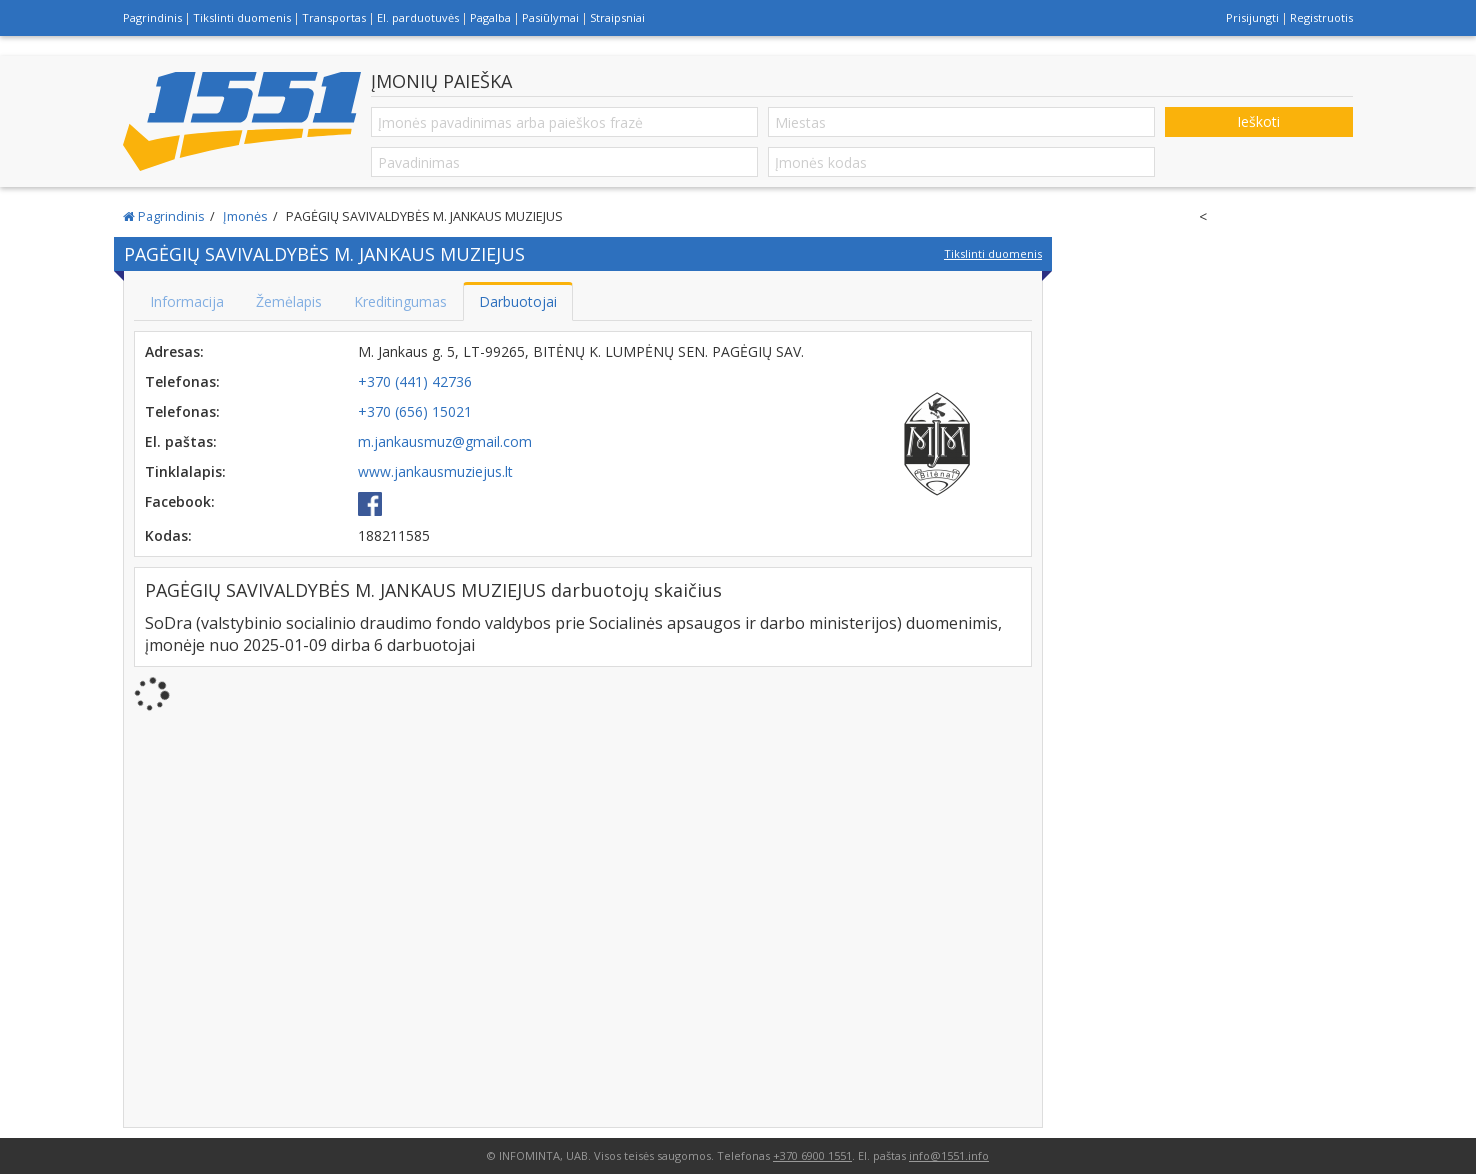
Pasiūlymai (550, 17)
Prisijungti (1252, 17)
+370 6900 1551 (812, 1155)
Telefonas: (182, 381)
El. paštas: (181, 441)
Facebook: (180, 501)
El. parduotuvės (418, 17)
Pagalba (490, 17)
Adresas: (174, 351)
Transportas (334, 17)
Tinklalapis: (185, 471)
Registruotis (1321, 17)
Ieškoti (1258, 121)
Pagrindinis (152, 17)
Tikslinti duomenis (242, 17)
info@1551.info (949, 1155)
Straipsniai (617, 17)
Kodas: (168, 535)
